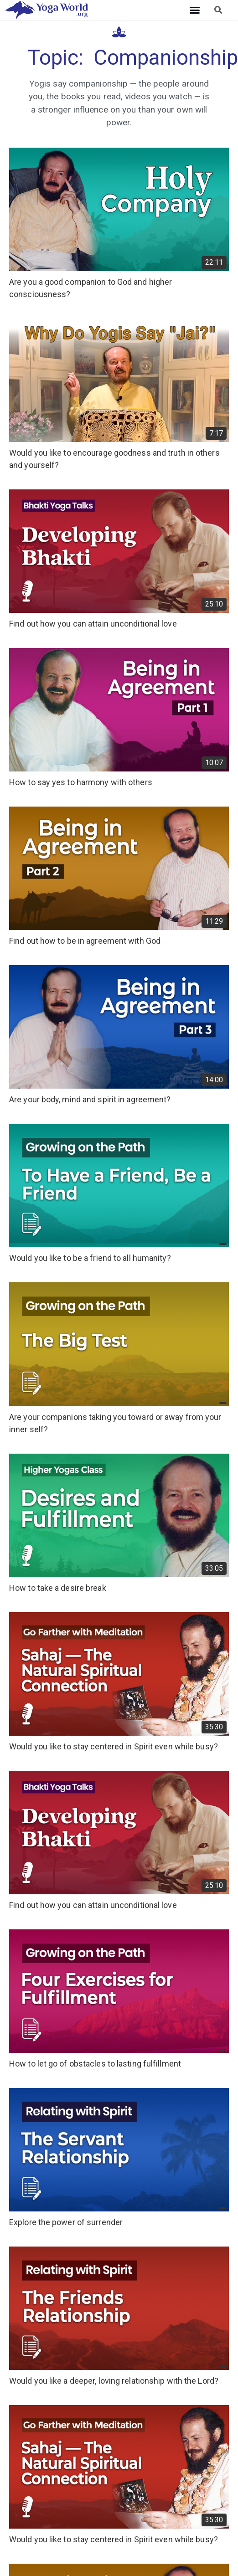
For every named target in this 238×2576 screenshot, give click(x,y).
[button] (194, 10)
